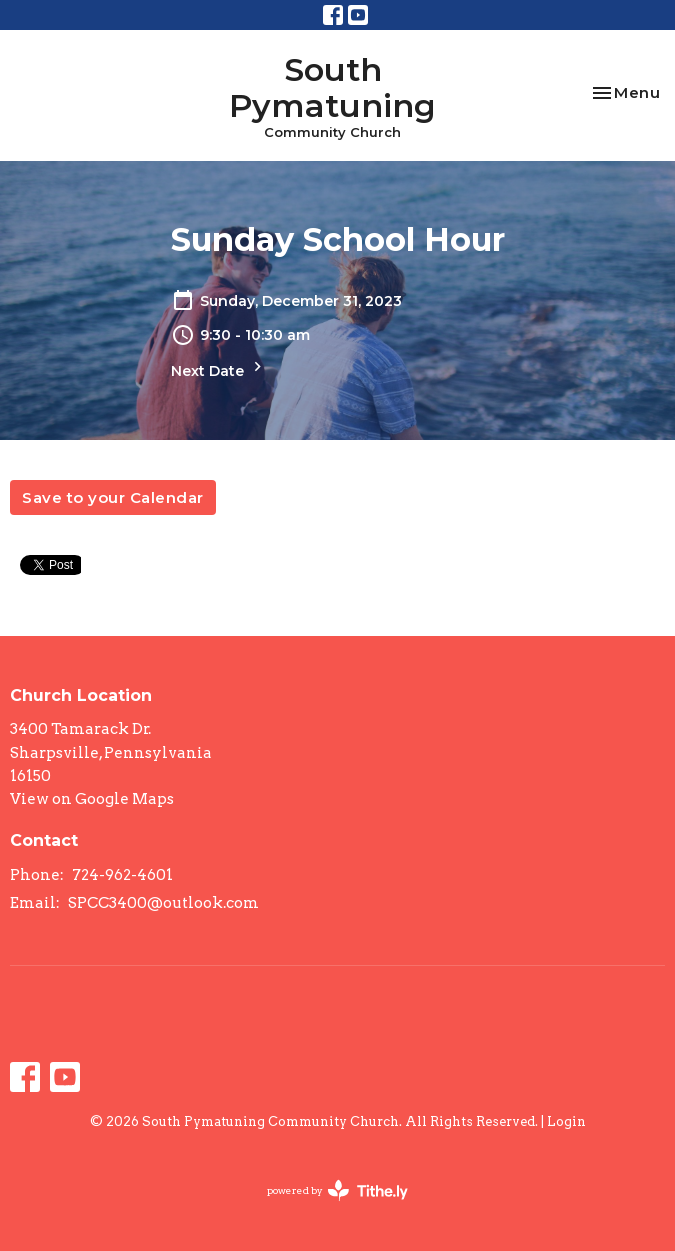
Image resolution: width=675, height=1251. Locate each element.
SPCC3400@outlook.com (163, 903)
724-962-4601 (122, 875)
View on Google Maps (92, 799)
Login (566, 1121)
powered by (337, 1190)
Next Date (219, 368)
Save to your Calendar (113, 497)
